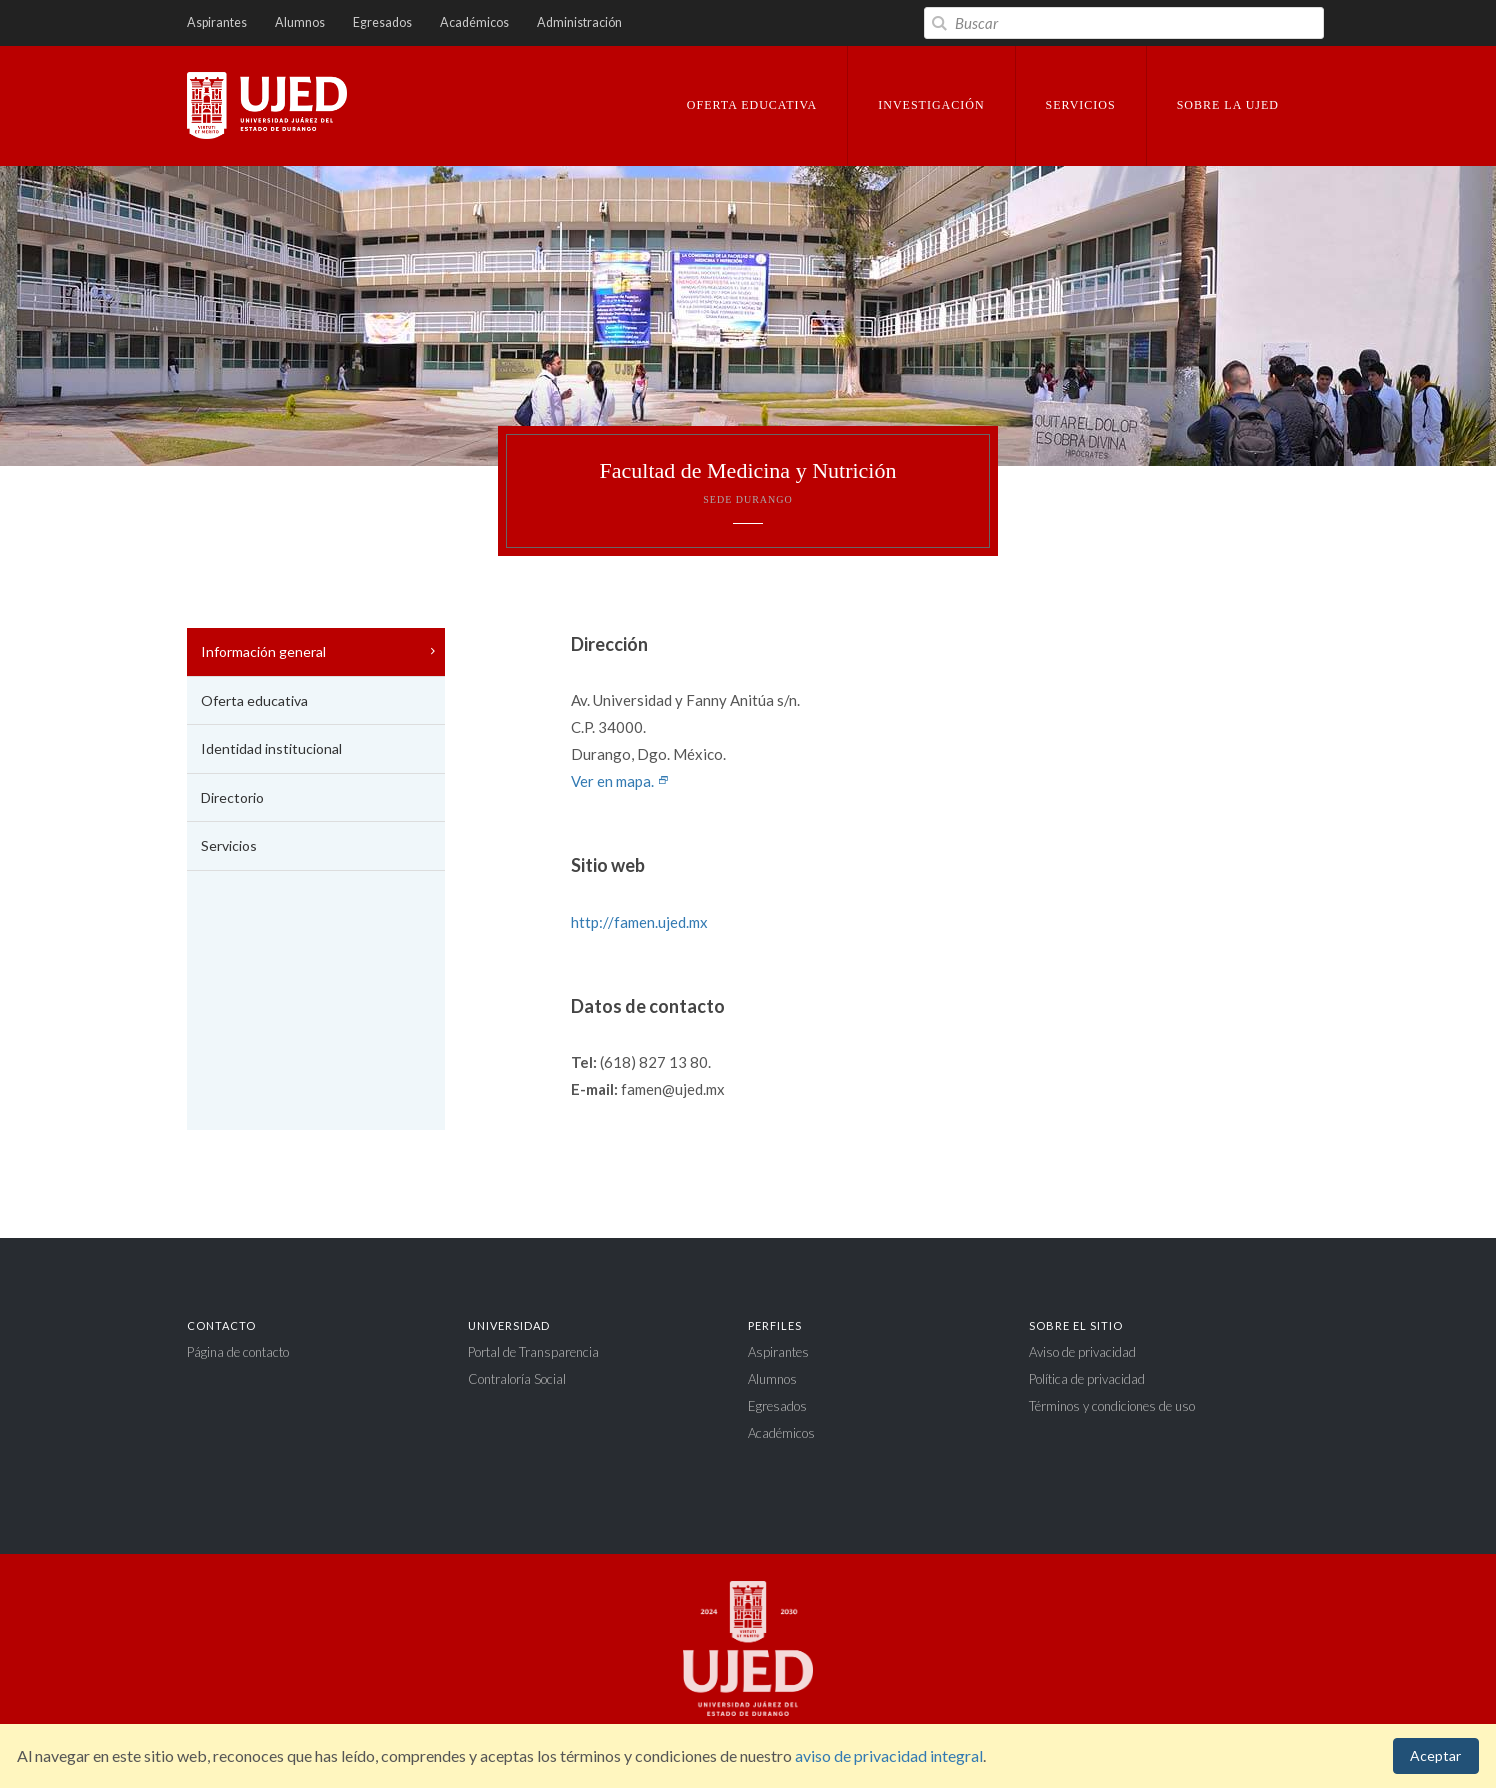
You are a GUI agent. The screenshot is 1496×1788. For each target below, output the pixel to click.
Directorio (232, 797)
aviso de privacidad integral (889, 1755)
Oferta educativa (254, 700)
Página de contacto (238, 1352)
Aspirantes (217, 22)
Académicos (474, 22)
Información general (263, 651)
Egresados (382, 22)
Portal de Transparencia (533, 1352)
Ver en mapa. (620, 781)
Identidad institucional (271, 748)
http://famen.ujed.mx (639, 922)
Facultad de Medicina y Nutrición (748, 482)
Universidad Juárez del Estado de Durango (267, 107)
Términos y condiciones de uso (1112, 1406)
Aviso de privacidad (1082, 1352)
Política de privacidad (1087, 1379)
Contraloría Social (517, 1379)
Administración (579, 22)
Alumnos (300, 22)
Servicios (229, 845)
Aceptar (1435, 1755)
